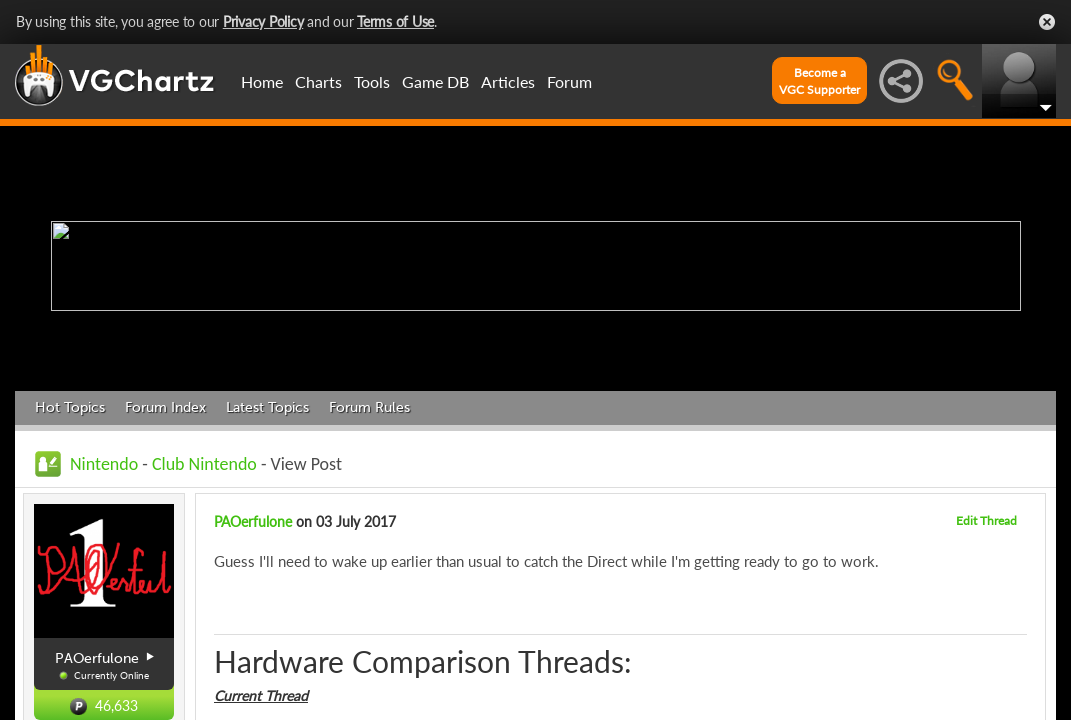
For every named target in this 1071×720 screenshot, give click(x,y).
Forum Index (165, 407)
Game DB (435, 81)
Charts (318, 81)
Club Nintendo (204, 464)
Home (262, 81)
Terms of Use (395, 21)
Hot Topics (70, 407)
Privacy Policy (263, 21)
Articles (508, 81)
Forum (569, 81)
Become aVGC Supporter (819, 81)
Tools (372, 81)
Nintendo (104, 464)
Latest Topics (267, 407)
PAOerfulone (253, 521)
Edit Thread (986, 520)
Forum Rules (369, 407)
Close (1047, 22)
